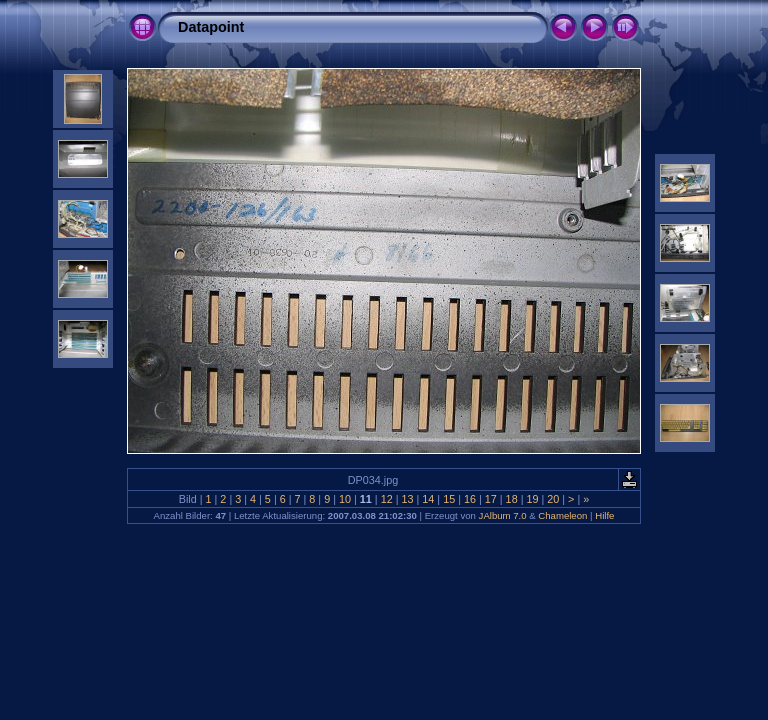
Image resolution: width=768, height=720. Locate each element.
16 (470, 499)
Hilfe (604, 515)
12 (387, 499)
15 (449, 499)
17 (491, 499)
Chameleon (562, 515)
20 (553, 499)
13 (407, 499)
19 (532, 499)
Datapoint (211, 27)
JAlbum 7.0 (503, 515)
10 (345, 499)
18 (512, 499)
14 (428, 499)
